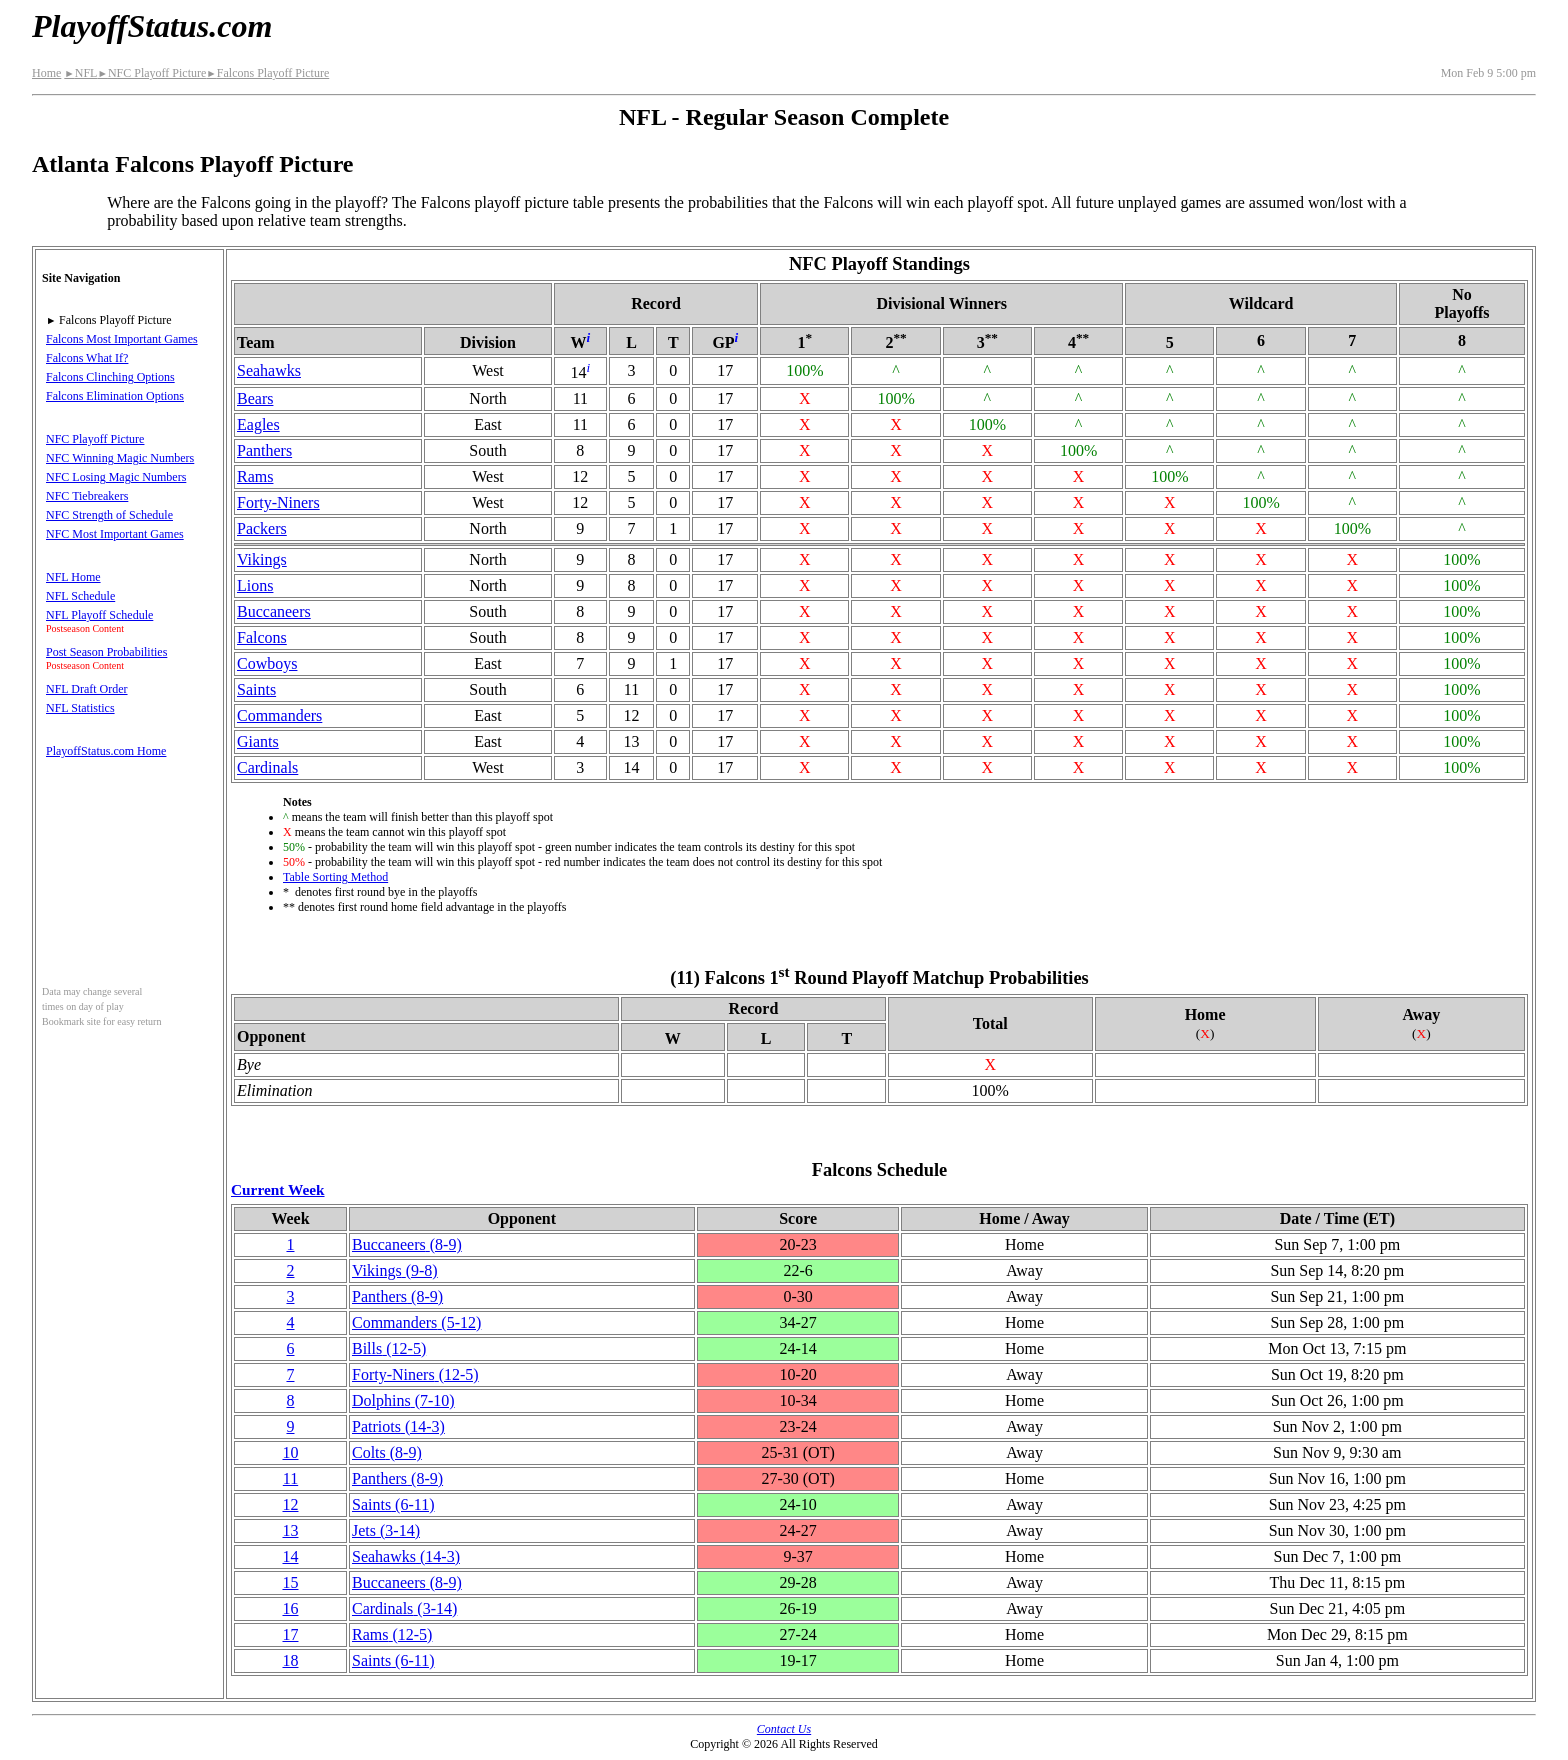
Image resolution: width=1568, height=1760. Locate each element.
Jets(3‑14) (386, 1530)
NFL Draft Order (87, 689)
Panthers (264, 450)
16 (290, 1608)
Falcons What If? (87, 358)
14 (290, 1556)
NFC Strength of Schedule (109, 515)
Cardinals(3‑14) (404, 1608)
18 (290, 1660)
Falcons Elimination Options (115, 396)
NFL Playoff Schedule (99, 615)
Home (46, 73)
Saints (256, 689)
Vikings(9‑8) (395, 1270)
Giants (258, 741)
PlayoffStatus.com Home (106, 751)
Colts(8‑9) (387, 1452)
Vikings (262, 559)
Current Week (278, 1189)
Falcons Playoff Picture (267, 73)
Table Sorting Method (335, 877)
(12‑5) (415, 1374)
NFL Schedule (80, 596)
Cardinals (267, 767)
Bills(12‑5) (389, 1348)
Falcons (262, 637)
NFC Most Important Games (115, 534)
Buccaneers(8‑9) (407, 1244)
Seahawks (269, 370)
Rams (255, 476)
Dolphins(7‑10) (403, 1400)
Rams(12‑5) (392, 1634)
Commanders (279, 715)
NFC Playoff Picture (151, 73)
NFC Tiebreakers (87, 496)
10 (290, 1452)
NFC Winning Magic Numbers (120, 458)
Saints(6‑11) (393, 1504)
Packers (262, 528)
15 (290, 1582)
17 (290, 1634)
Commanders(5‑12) (416, 1322)
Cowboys (267, 663)
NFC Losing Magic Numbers (116, 477)
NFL (80, 73)
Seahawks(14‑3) (406, 1556)
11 (290, 1478)
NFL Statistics (80, 708)
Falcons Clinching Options (110, 377)
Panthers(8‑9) (397, 1296)
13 (290, 1530)
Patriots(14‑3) (398, 1426)
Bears (255, 398)
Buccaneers (274, 611)
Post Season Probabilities (106, 652)
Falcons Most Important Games (122, 339)
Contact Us (784, 1729)
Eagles (258, 424)
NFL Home (73, 577)
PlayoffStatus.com (152, 26)
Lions (255, 585)
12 (290, 1504)
